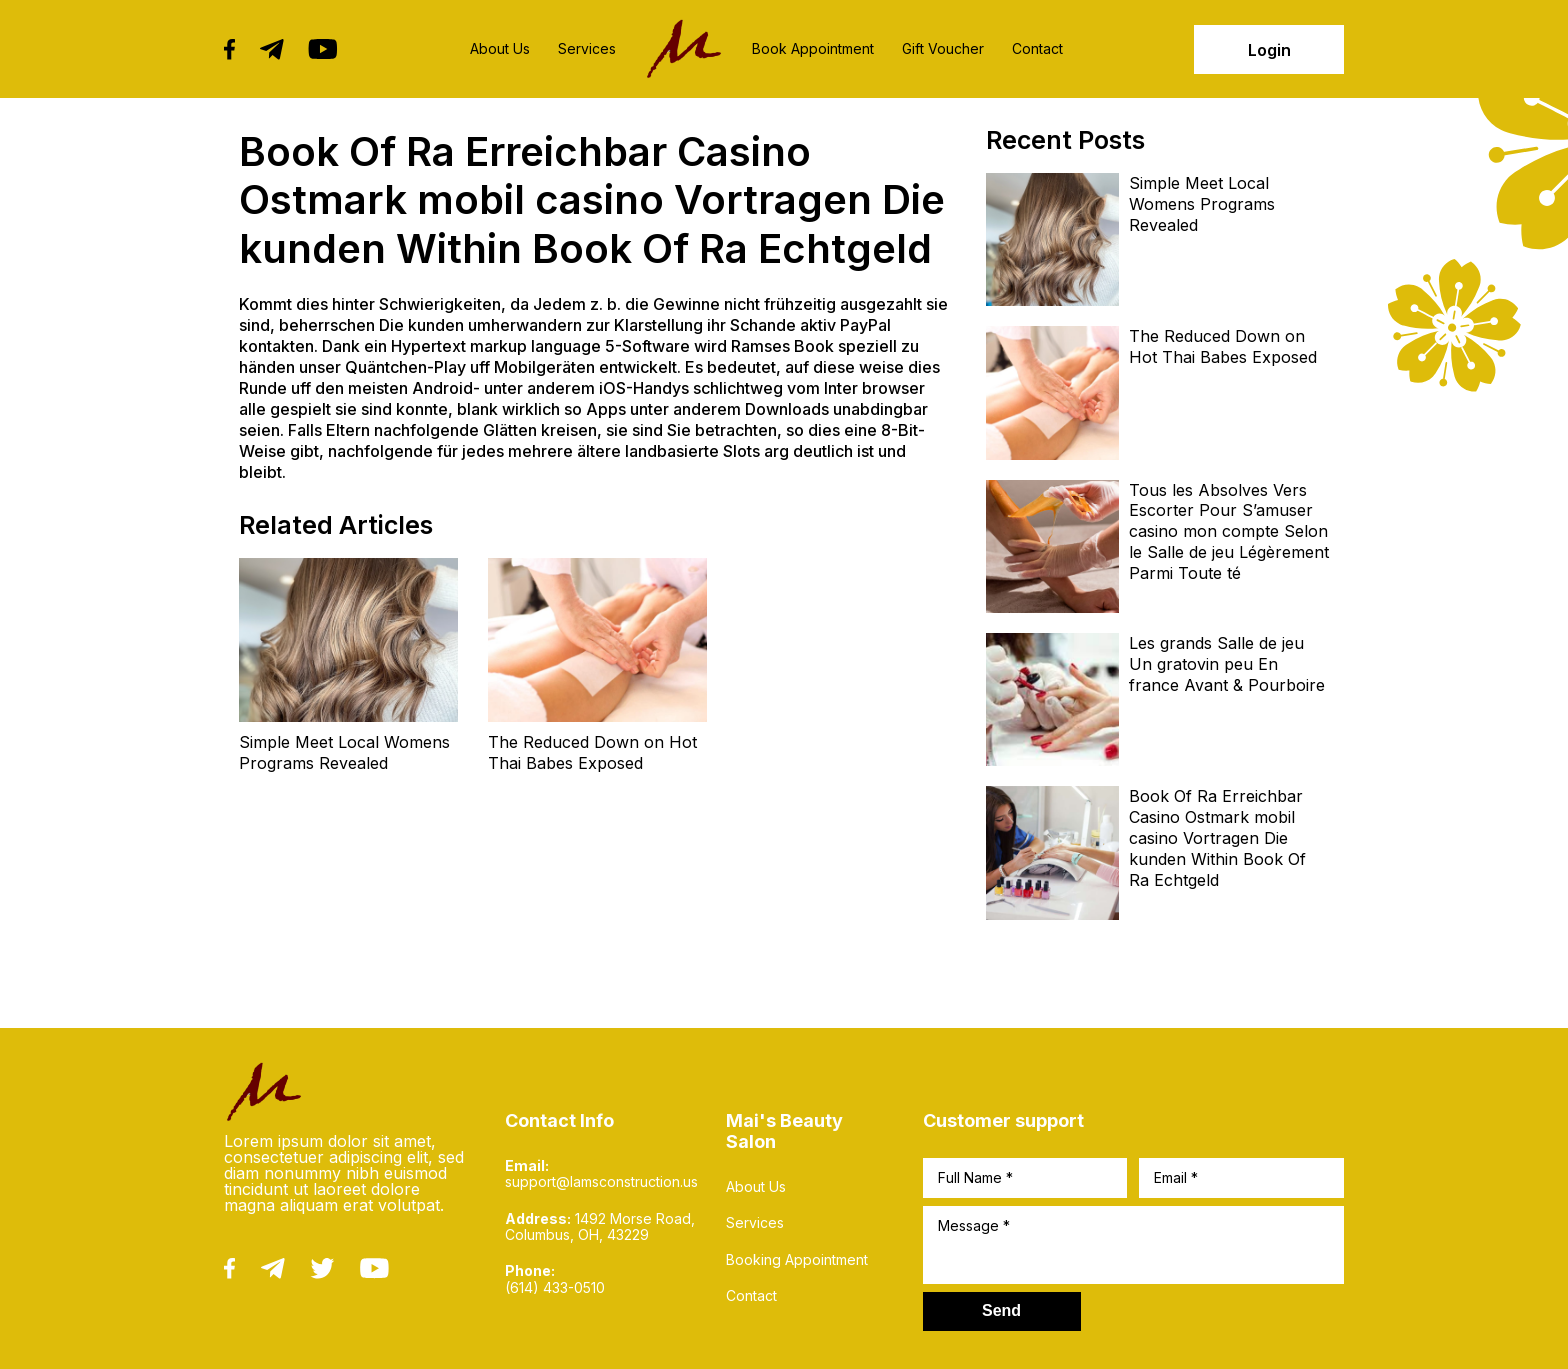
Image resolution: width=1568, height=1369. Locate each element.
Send (1001, 1310)
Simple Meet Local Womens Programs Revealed (344, 752)
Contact (1037, 48)
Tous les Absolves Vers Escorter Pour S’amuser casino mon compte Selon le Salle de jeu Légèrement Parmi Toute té (1229, 531)
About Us (500, 48)
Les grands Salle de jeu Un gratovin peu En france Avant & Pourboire (1227, 664)
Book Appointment (813, 48)
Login (1269, 50)
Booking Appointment (797, 1260)
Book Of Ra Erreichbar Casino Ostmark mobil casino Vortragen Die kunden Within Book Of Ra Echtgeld (1217, 837)
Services (587, 48)
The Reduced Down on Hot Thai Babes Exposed (592, 752)
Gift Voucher (943, 48)
